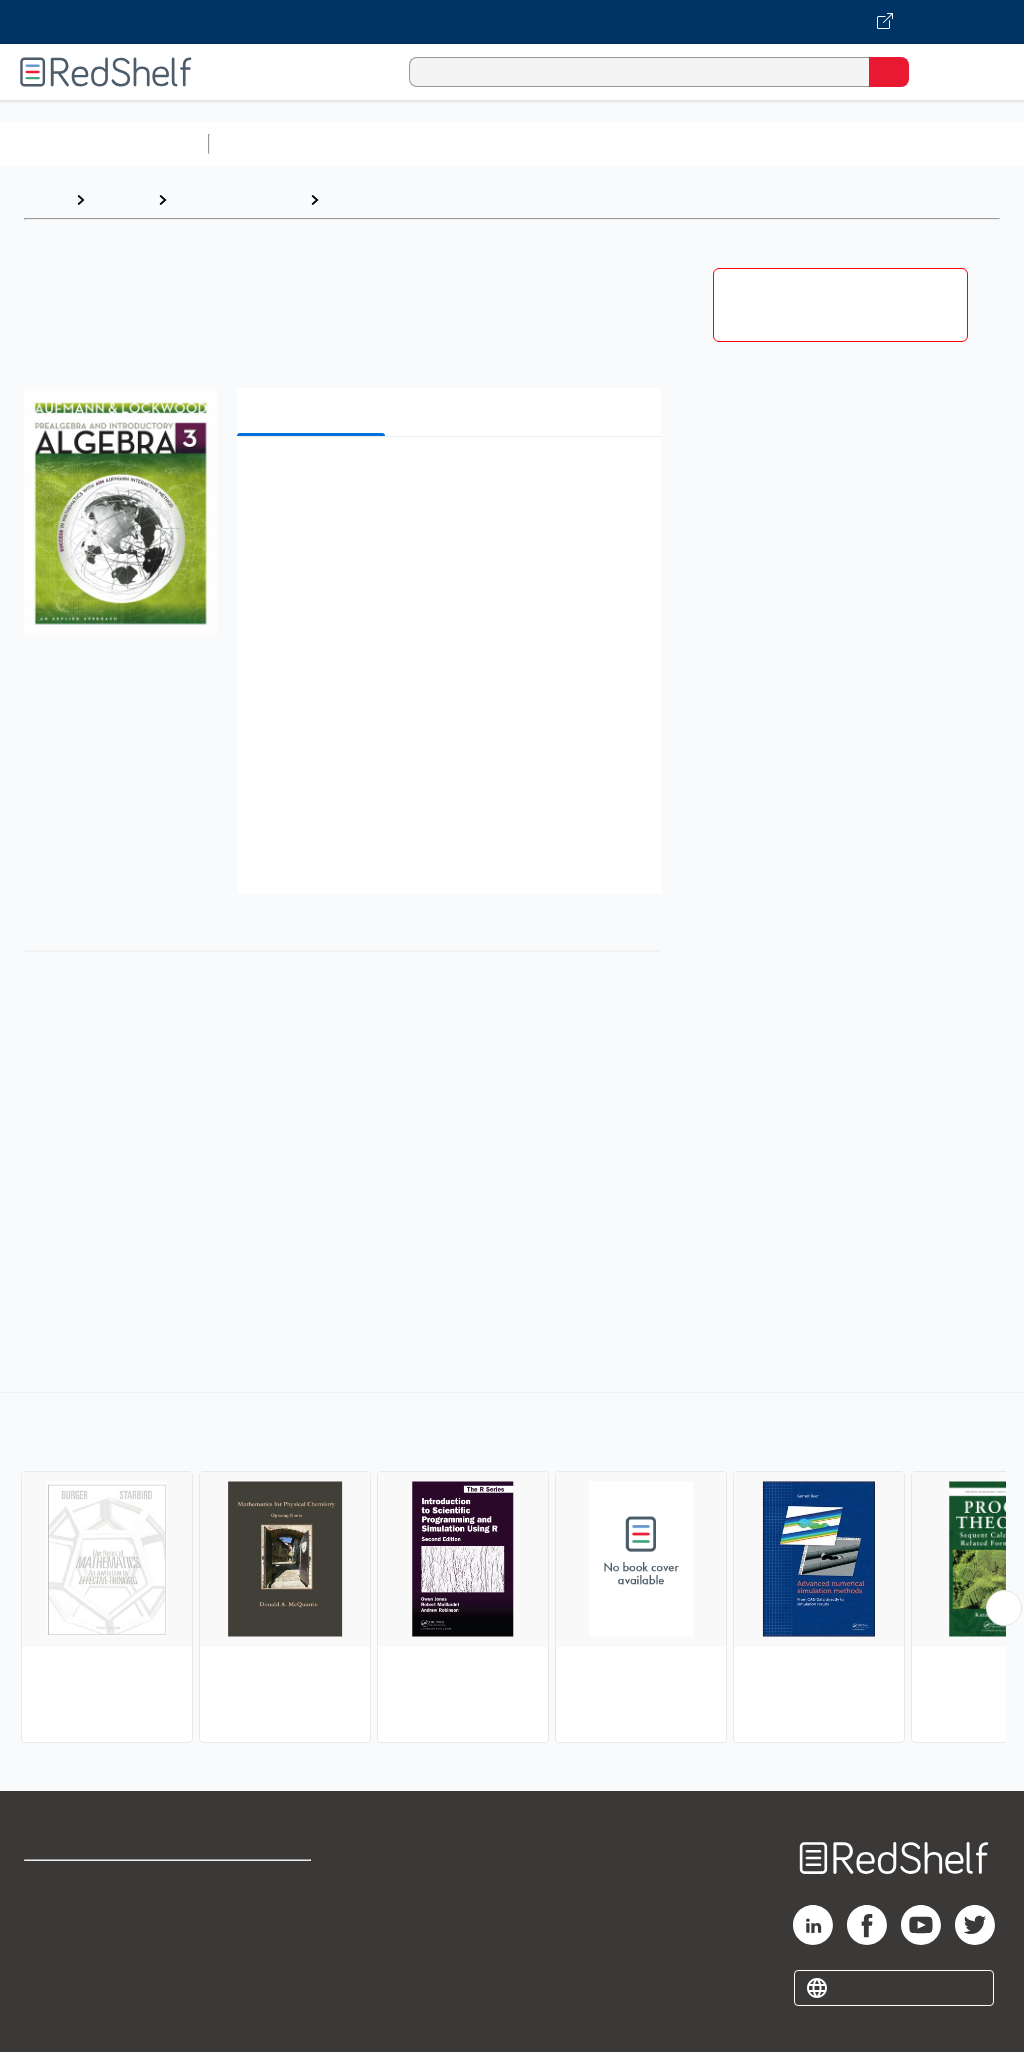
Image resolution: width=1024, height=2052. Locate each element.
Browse (121, 199)
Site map (55, 2016)
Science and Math (392, 143)
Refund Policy (264, 1928)
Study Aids (270, 143)
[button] (447, 482)
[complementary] (512, 1570)
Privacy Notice (75, 1972)
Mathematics (377, 199)
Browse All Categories (104, 143)
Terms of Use (262, 1884)
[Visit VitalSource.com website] (512, 22)
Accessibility (260, 1972)
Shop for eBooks (83, 1884)
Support (51, 1928)
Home (45, 199)
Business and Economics (776, 143)
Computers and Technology (571, 143)
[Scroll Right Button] (1004, 1608)
